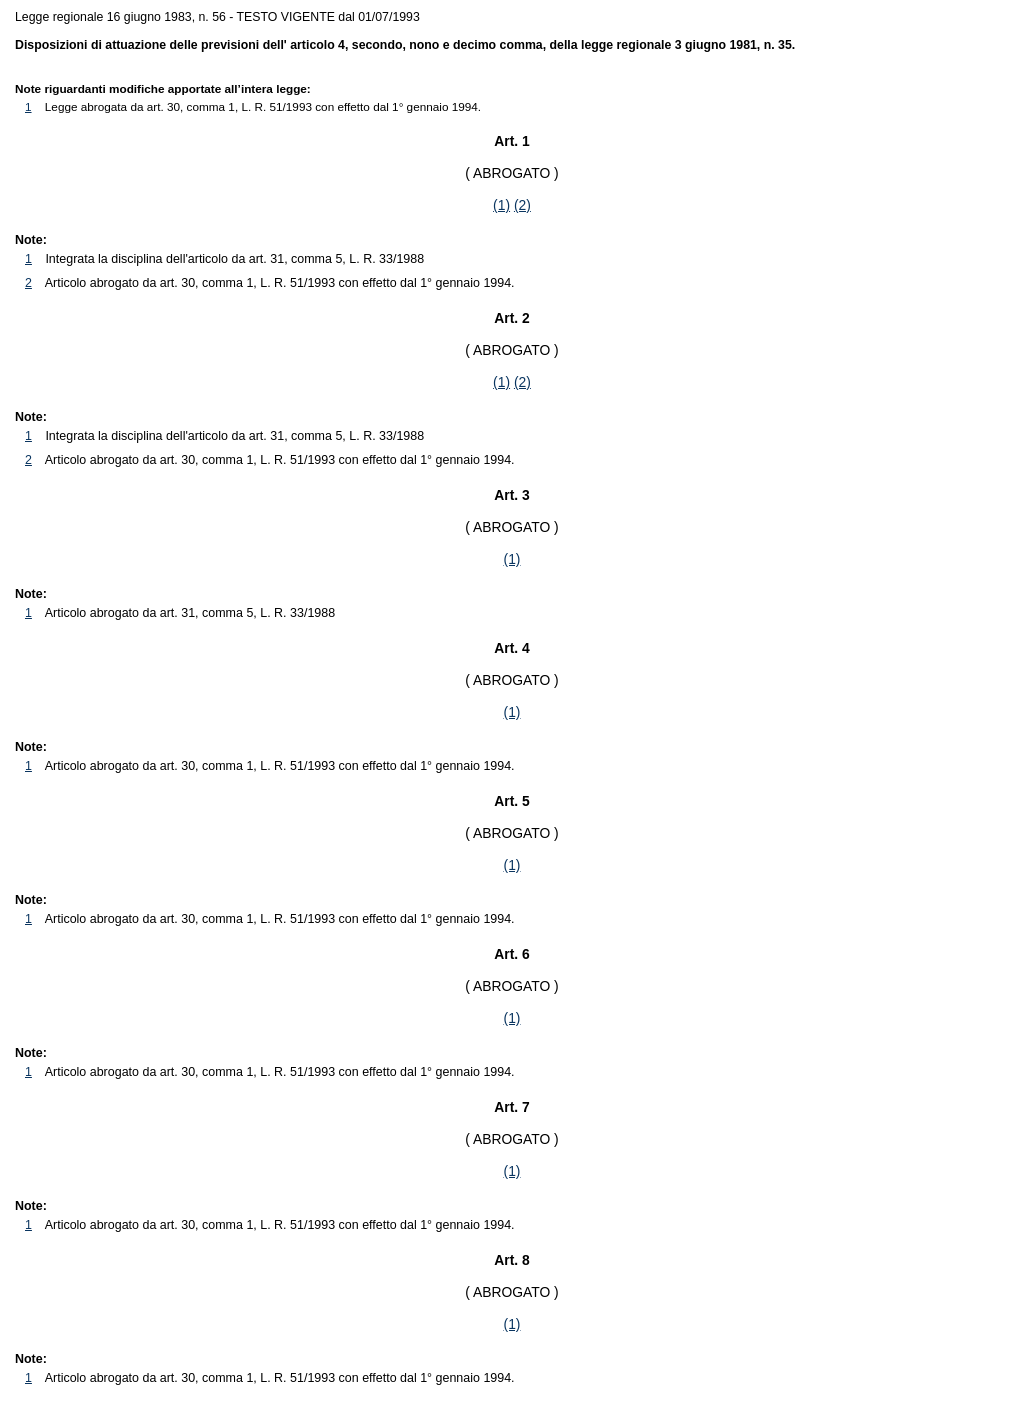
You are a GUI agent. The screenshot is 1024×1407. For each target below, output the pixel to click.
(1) (501, 205)
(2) (522, 205)
